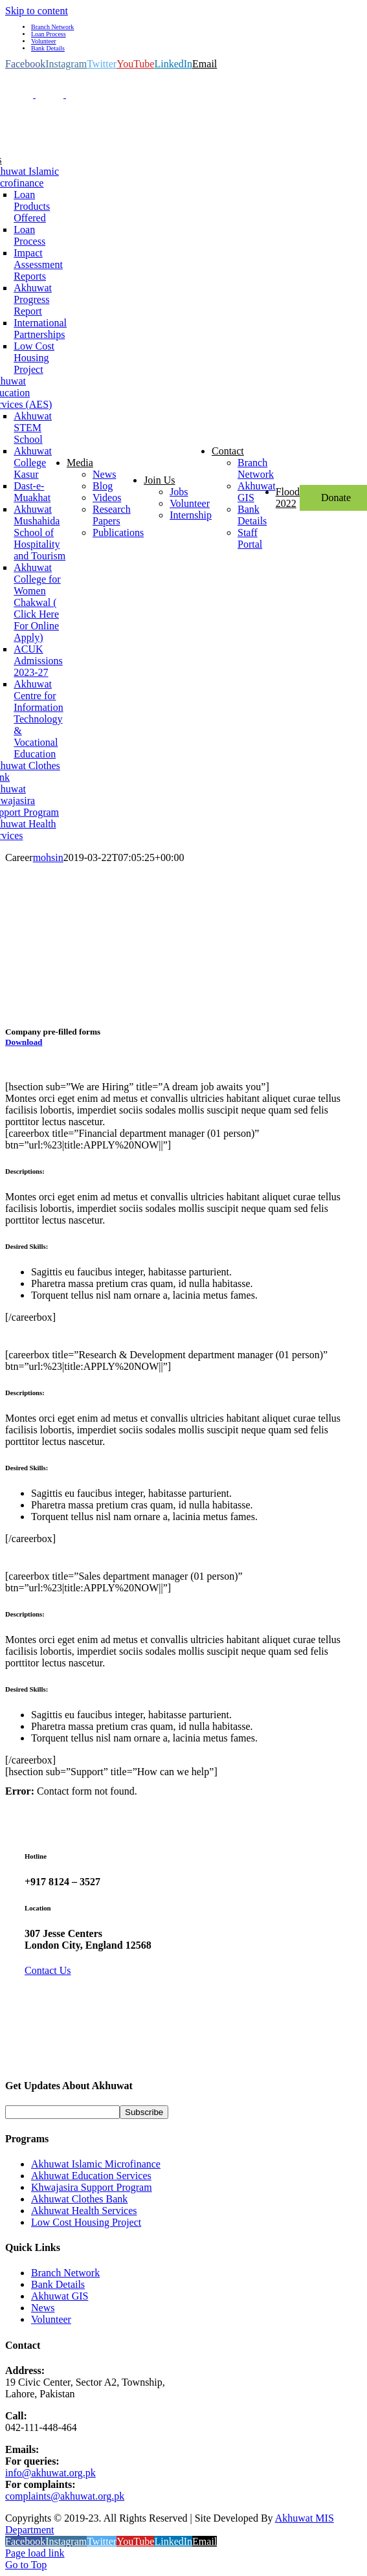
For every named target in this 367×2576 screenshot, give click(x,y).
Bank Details (58, 2284)
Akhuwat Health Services (84, 2210)
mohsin (48, 857)
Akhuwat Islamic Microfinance (96, 2163)
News (42, 2307)
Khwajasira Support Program (91, 2187)
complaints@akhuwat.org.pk (64, 2496)
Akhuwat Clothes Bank (79, 2198)
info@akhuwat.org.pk (50, 2472)
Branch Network (65, 2272)
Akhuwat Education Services (91, 2175)
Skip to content (36, 10)
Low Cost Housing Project (86, 2222)
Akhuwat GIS (59, 2296)
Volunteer (51, 2319)
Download (24, 1042)
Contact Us (48, 1970)
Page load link (35, 2553)
